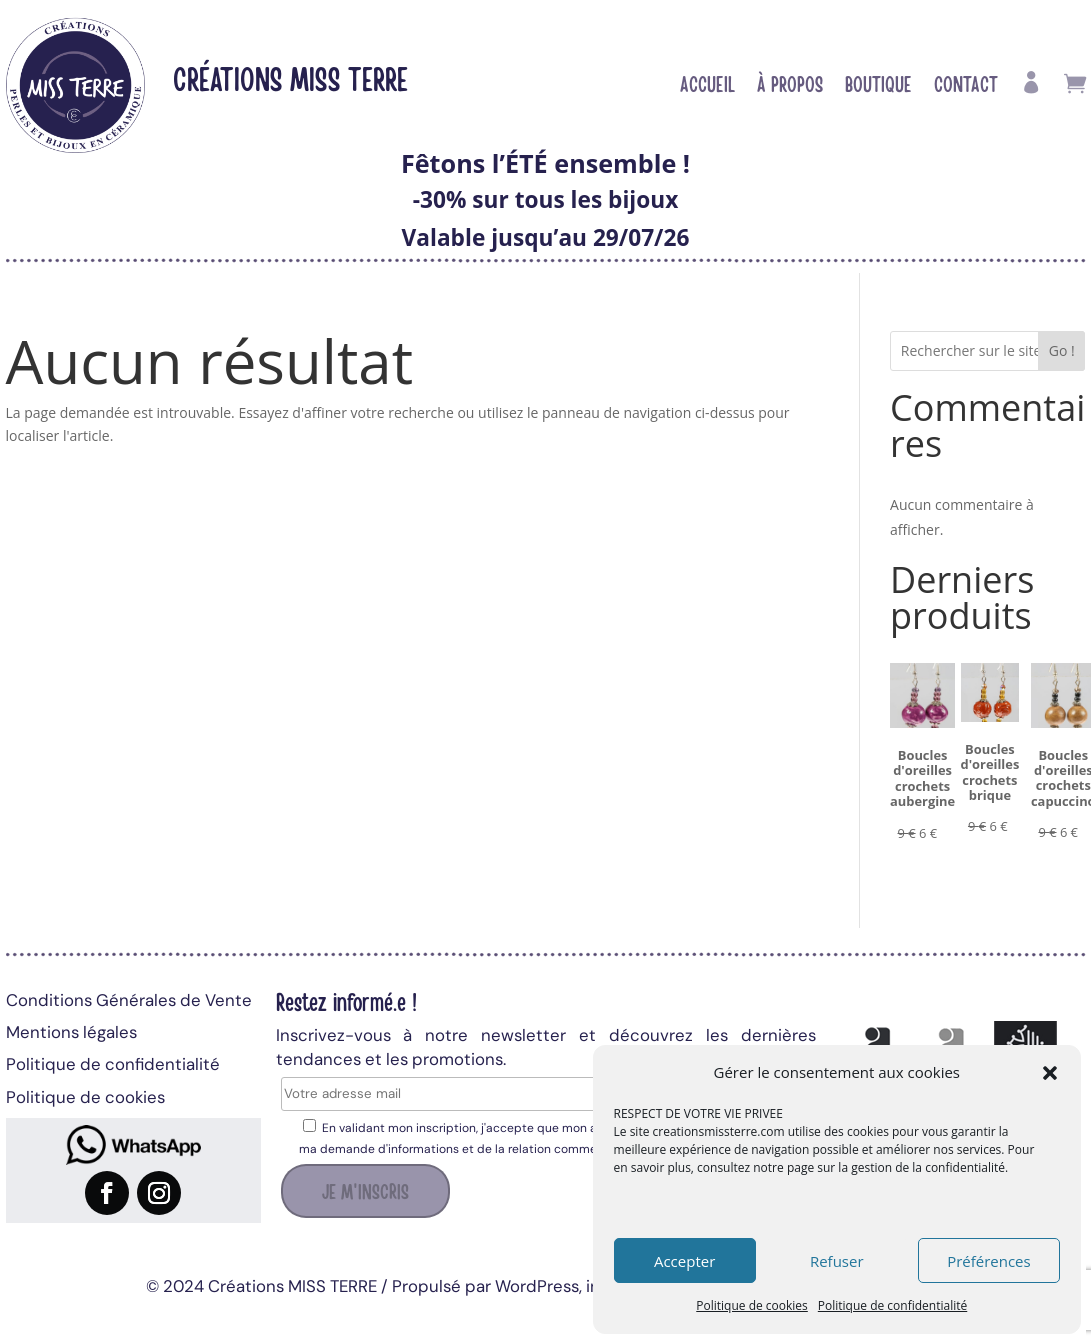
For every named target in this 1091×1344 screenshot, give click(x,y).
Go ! (1062, 350)
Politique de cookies (752, 1305)
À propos (790, 86)
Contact (966, 86)
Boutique (878, 86)
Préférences (989, 1261)
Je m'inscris (365, 1190)
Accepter (684, 1261)
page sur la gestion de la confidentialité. (897, 1167)
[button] (1050, 1073)
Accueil (707, 86)
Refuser (837, 1261)
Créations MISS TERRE (290, 77)
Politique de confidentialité (892, 1305)
